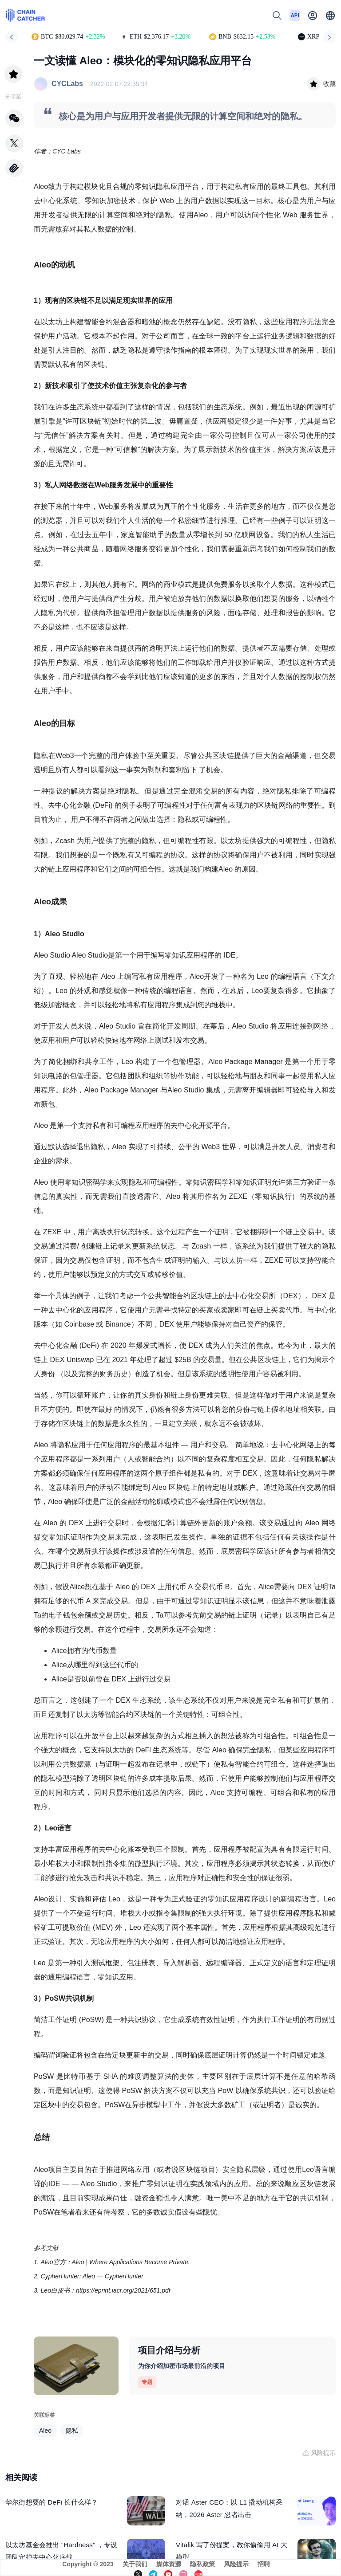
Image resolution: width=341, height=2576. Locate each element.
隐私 (72, 2430)
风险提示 (236, 2564)
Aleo (45, 2430)
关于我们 (135, 2564)
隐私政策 (202, 2564)
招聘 (264, 2564)
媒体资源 (168, 2564)
